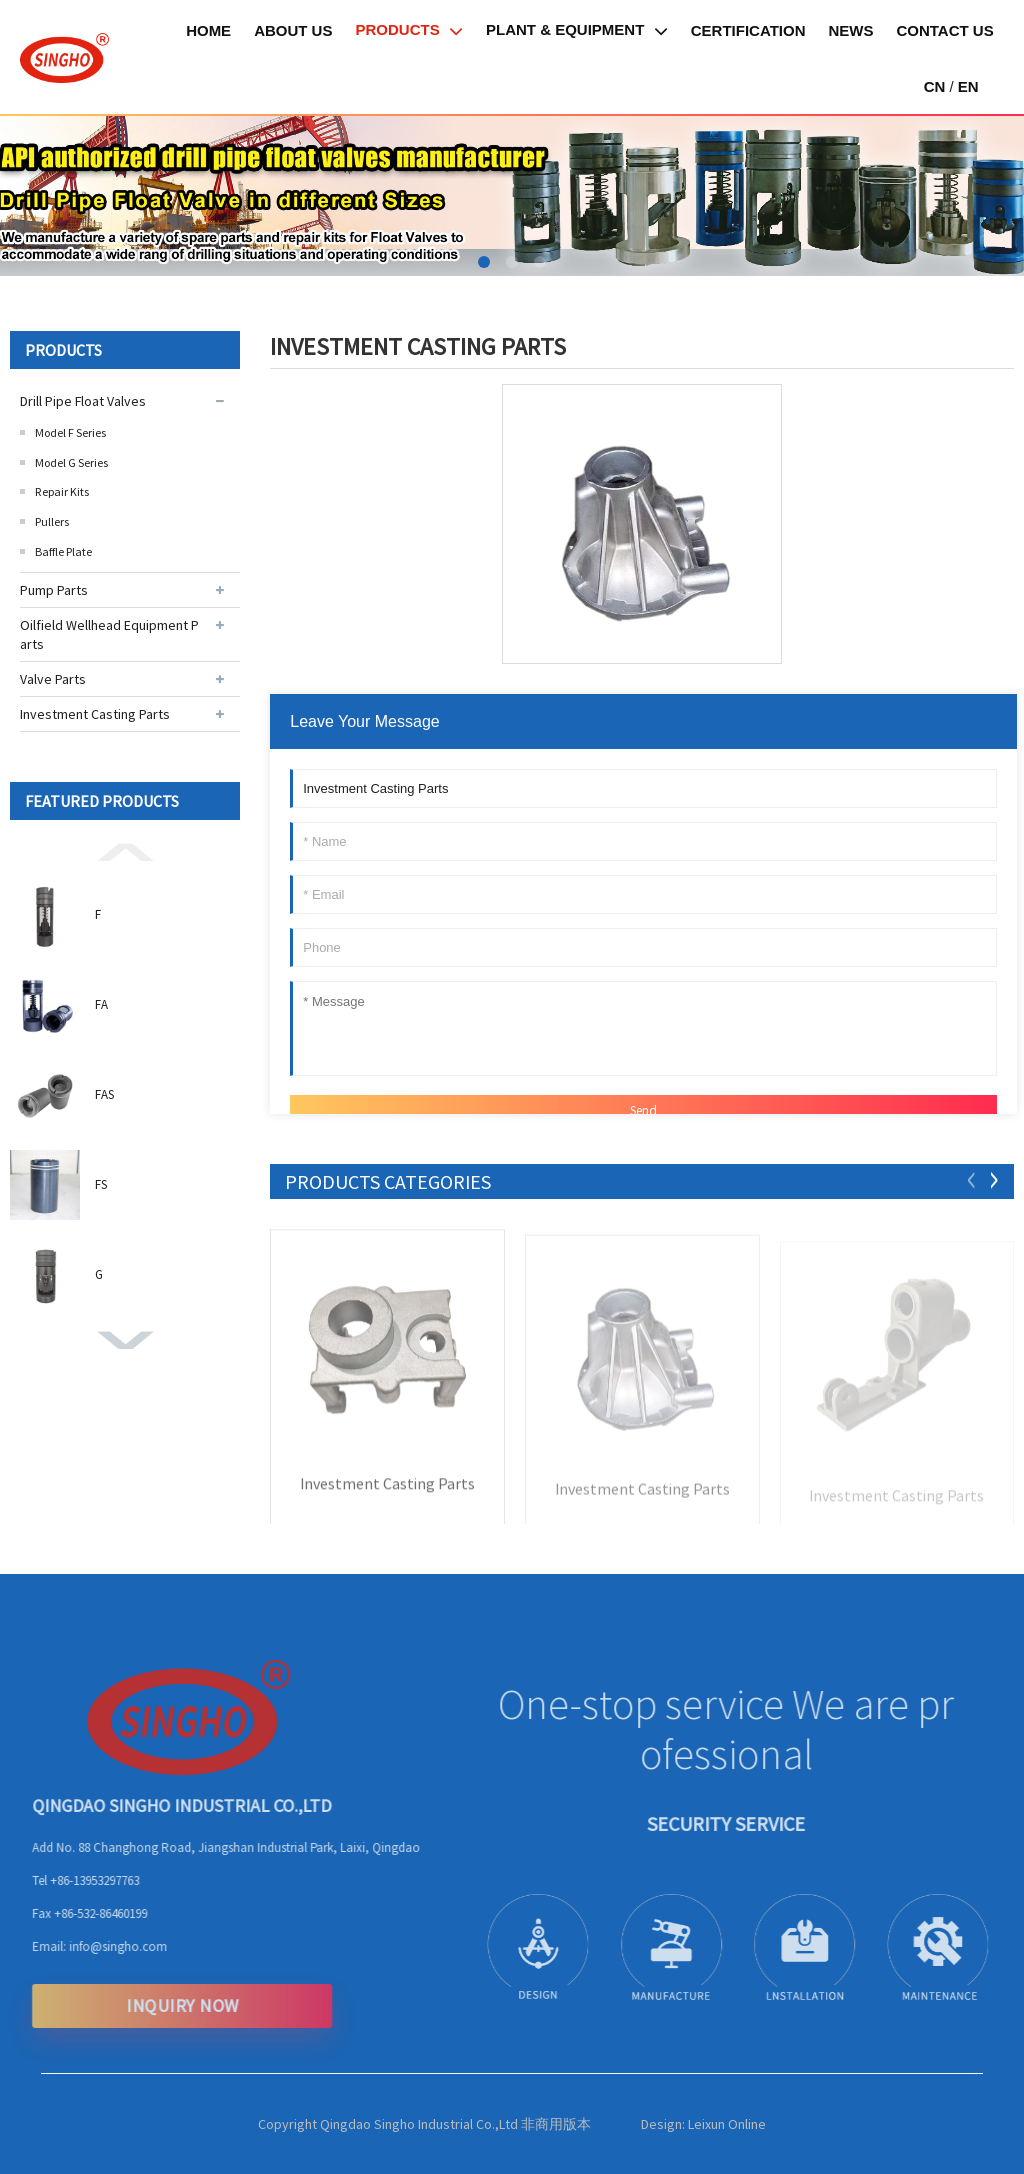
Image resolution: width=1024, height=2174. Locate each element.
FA (101, 1004)
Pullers (52, 521)
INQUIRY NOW (157, 2005)
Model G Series (71, 462)
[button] (484, 262)
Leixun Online (727, 2124)
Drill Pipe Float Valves (83, 401)
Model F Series (70, 432)
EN (968, 86)
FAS (104, 1094)
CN (935, 86)
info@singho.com (93, 1946)
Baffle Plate (63, 551)
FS (101, 1184)
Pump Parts (54, 590)
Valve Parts (53, 679)
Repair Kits (62, 491)
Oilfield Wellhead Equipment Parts (109, 634)
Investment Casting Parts (95, 714)
